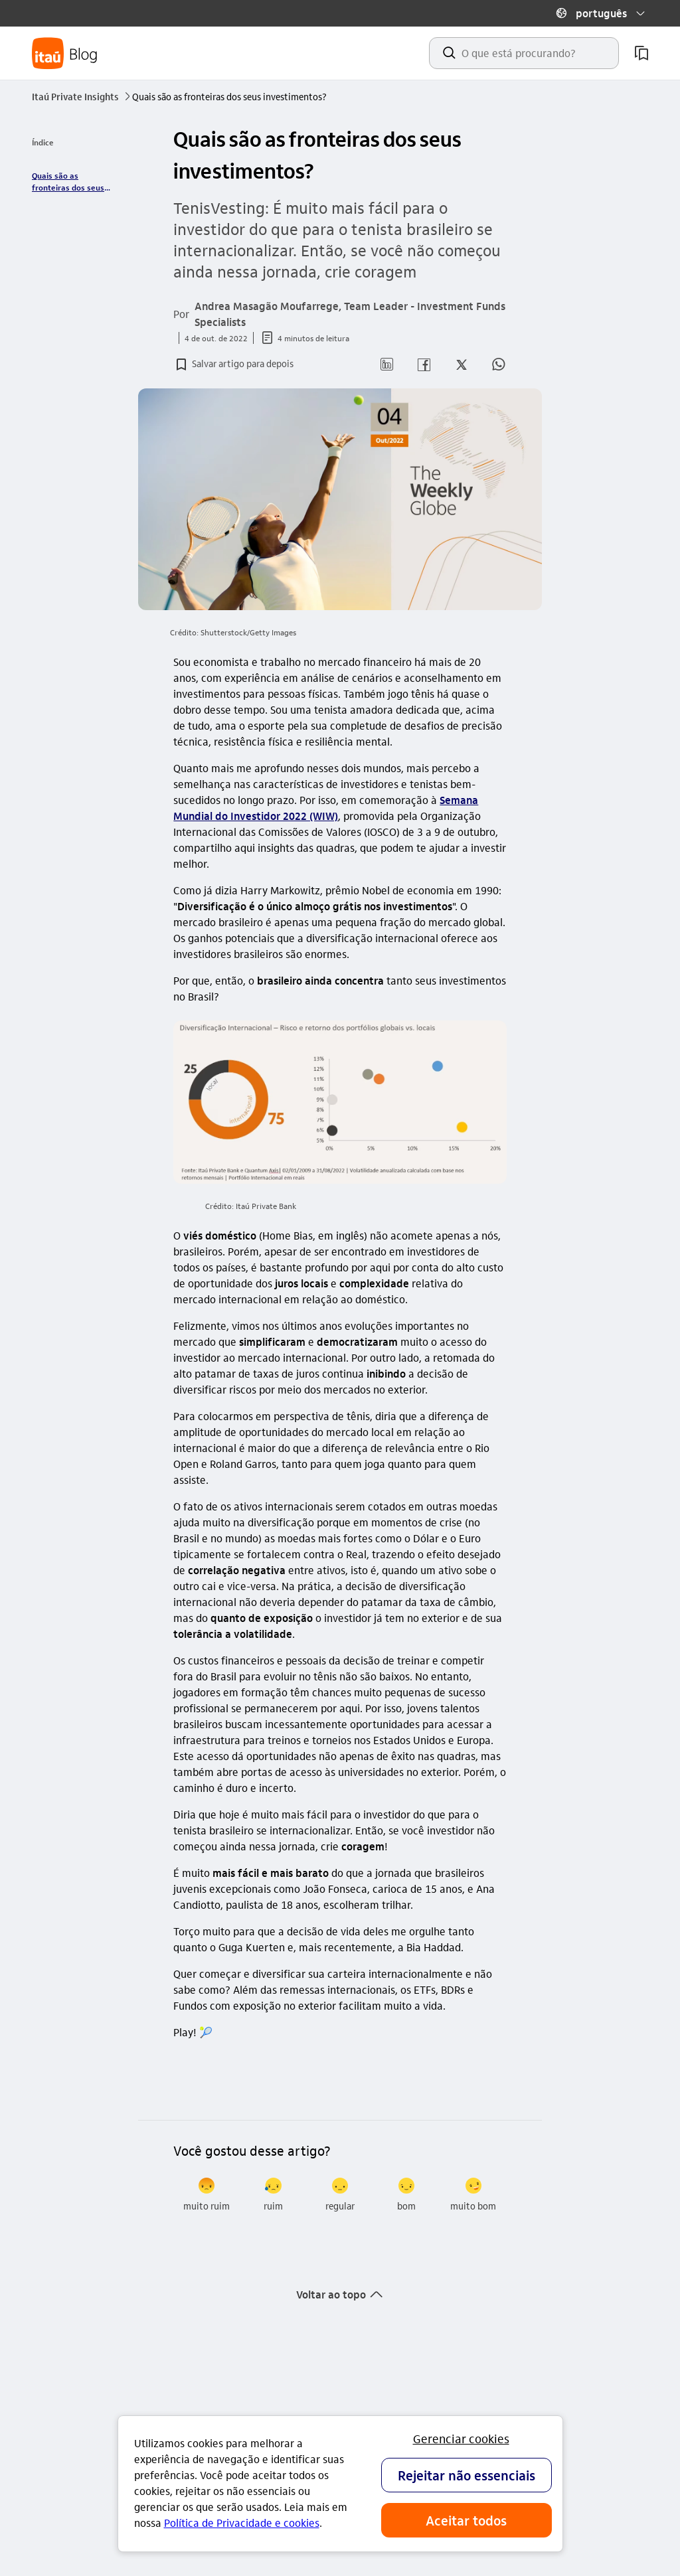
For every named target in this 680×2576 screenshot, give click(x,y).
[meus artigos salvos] (641, 53)
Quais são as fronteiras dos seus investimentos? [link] (68, 181)
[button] (600, 13)
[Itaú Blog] (65, 53)
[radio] (206, 2195)
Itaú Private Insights (82, 96)
